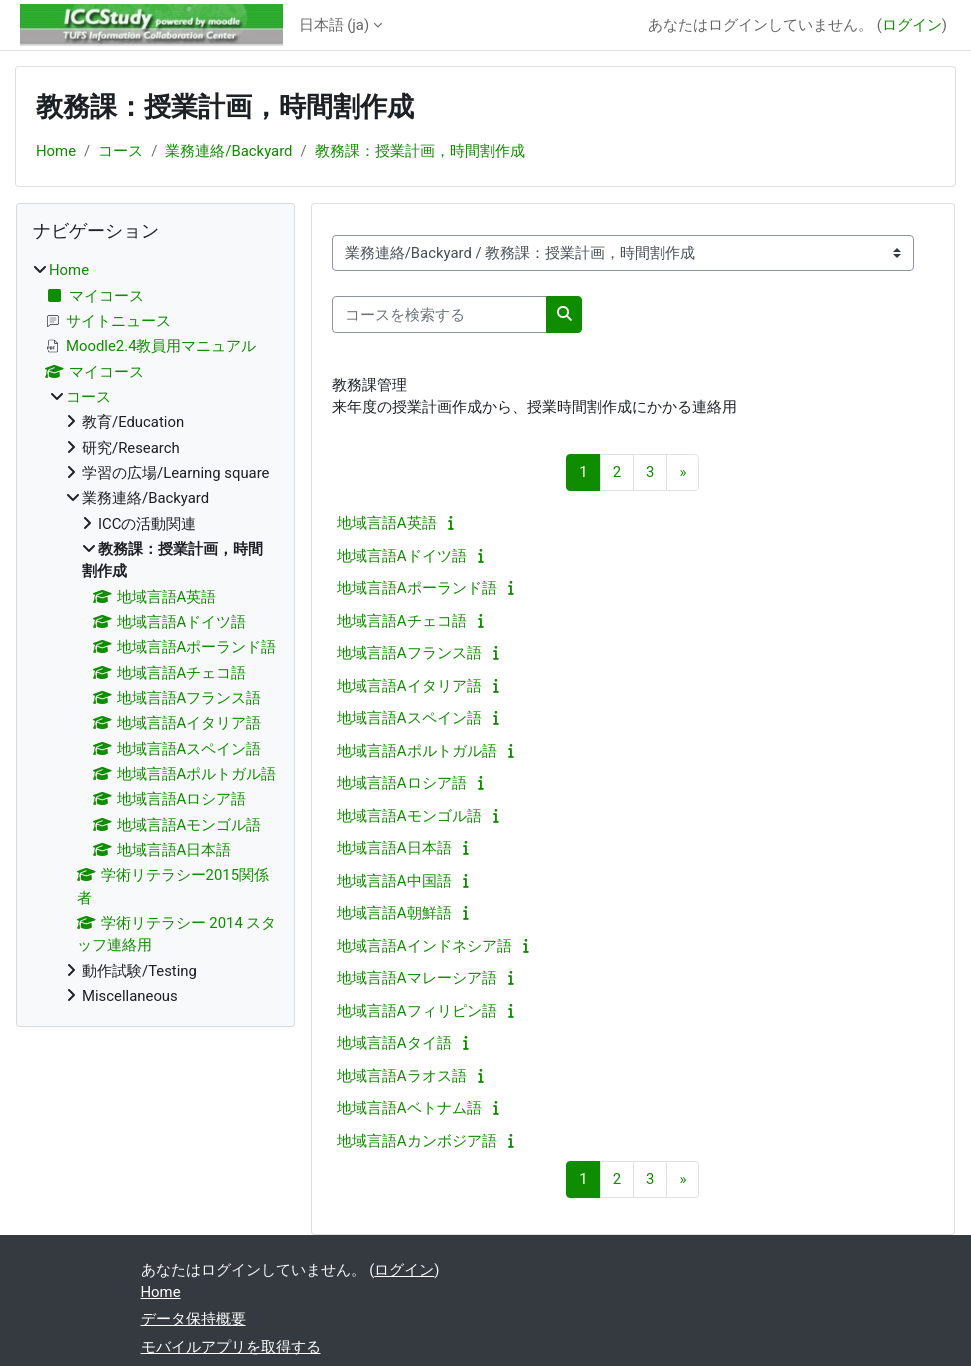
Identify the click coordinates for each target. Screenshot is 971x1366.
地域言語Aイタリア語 (409, 686)
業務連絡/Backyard (228, 151)
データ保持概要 (193, 1319)
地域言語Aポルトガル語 (417, 751)
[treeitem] (155, 633)
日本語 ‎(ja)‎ (334, 25)
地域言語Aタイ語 (394, 1043)
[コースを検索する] (439, 314)
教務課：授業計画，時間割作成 (420, 151)
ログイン (912, 25)
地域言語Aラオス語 (402, 1076)
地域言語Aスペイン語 (409, 718)
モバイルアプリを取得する (231, 1347)
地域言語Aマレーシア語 (417, 978)
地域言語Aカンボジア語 (417, 1141)
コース (120, 151)
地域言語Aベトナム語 (409, 1108)
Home (56, 151)
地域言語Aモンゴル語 (409, 816)
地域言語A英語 (387, 523)
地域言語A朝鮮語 (394, 913)
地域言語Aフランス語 (409, 653)
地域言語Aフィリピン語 (417, 1011)
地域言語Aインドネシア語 (424, 946)
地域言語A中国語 (394, 881)
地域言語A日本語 (394, 848)
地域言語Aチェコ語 (402, 621)
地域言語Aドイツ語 (402, 556)
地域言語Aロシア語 (402, 783)
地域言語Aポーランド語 (417, 588)
